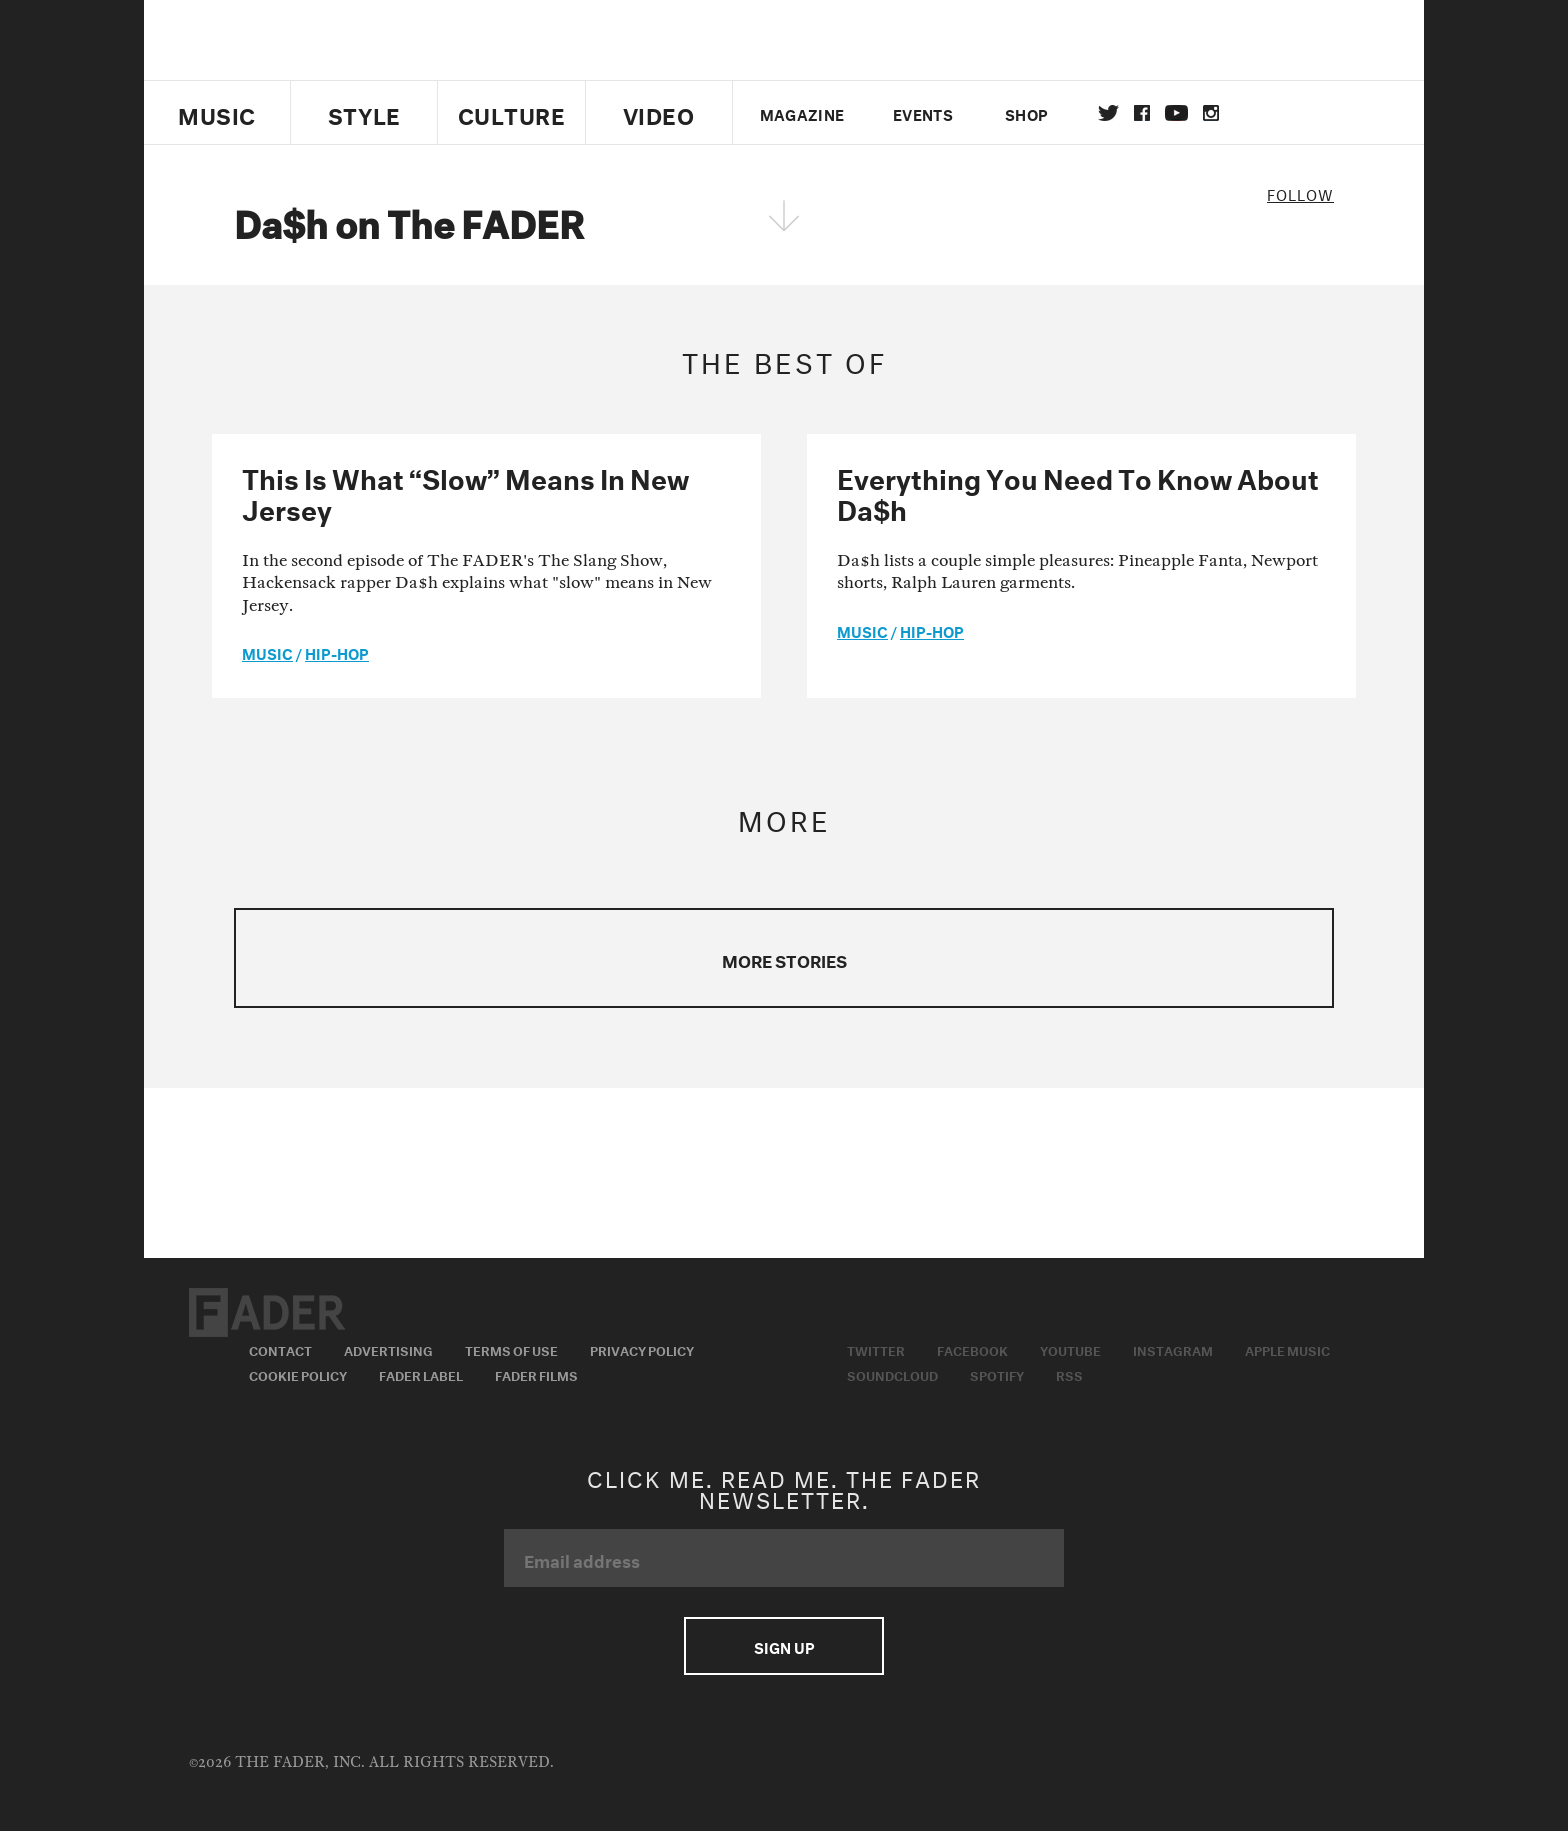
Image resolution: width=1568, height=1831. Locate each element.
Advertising (388, 1349)
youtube (1176, 113)
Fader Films (536, 1374)
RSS (1069, 1374)
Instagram (1173, 1349)
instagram (1211, 113)
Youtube (1070, 1349)
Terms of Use (511, 1349)
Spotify (997, 1374)
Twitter (1108, 113)
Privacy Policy (642, 1349)
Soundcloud (892, 1374)
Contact (280, 1349)
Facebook (972, 1349)
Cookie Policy (298, 1374)
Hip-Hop (337, 652)
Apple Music (1287, 1349)
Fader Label (421, 1374)
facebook (1142, 113)
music (267, 652)
